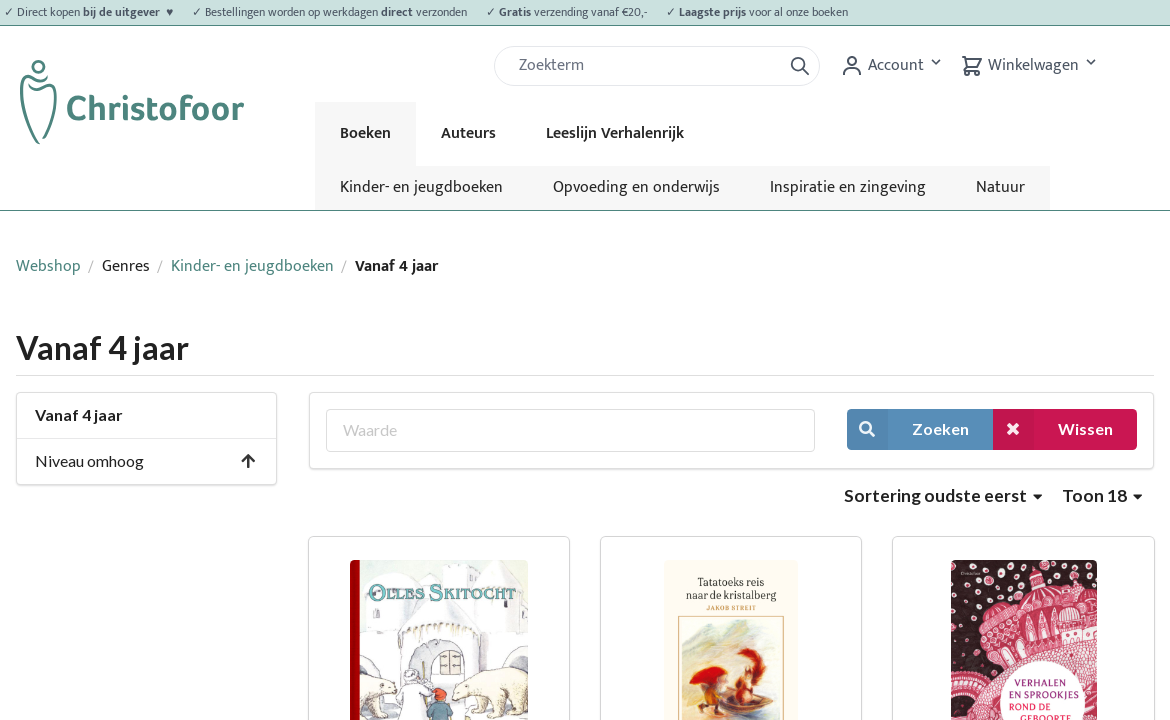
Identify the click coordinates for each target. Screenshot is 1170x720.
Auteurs (468, 133)
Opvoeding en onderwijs (636, 187)
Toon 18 (1102, 495)
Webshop (48, 266)
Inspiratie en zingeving (848, 187)
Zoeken (908, 429)
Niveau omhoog (146, 460)
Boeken (365, 133)
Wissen (1053, 429)
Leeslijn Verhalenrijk (615, 133)
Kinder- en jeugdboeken (421, 187)
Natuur (1000, 187)
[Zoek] (646, 66)
